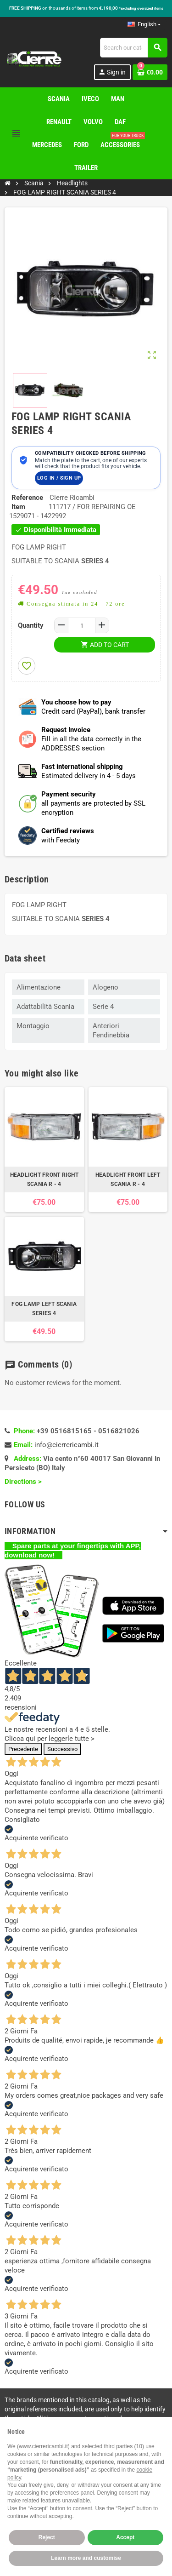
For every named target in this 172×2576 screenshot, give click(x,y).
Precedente (23, 1749)
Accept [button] (125, 2537)
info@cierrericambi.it (66, 1445)
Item (18, 507)
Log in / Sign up (59, 478)
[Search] (133, 47)
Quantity (31, 625)
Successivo (62, 1749)
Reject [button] (47, 2537)
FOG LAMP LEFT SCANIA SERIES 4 (44, 1309)
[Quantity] (81, 625)
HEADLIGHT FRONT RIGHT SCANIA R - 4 (44, 1179)
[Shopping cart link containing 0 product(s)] (150, 72)
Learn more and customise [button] (86, 2558)
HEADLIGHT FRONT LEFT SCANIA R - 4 (128, 1179)
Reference (27, 497)
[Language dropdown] (144, 24)
